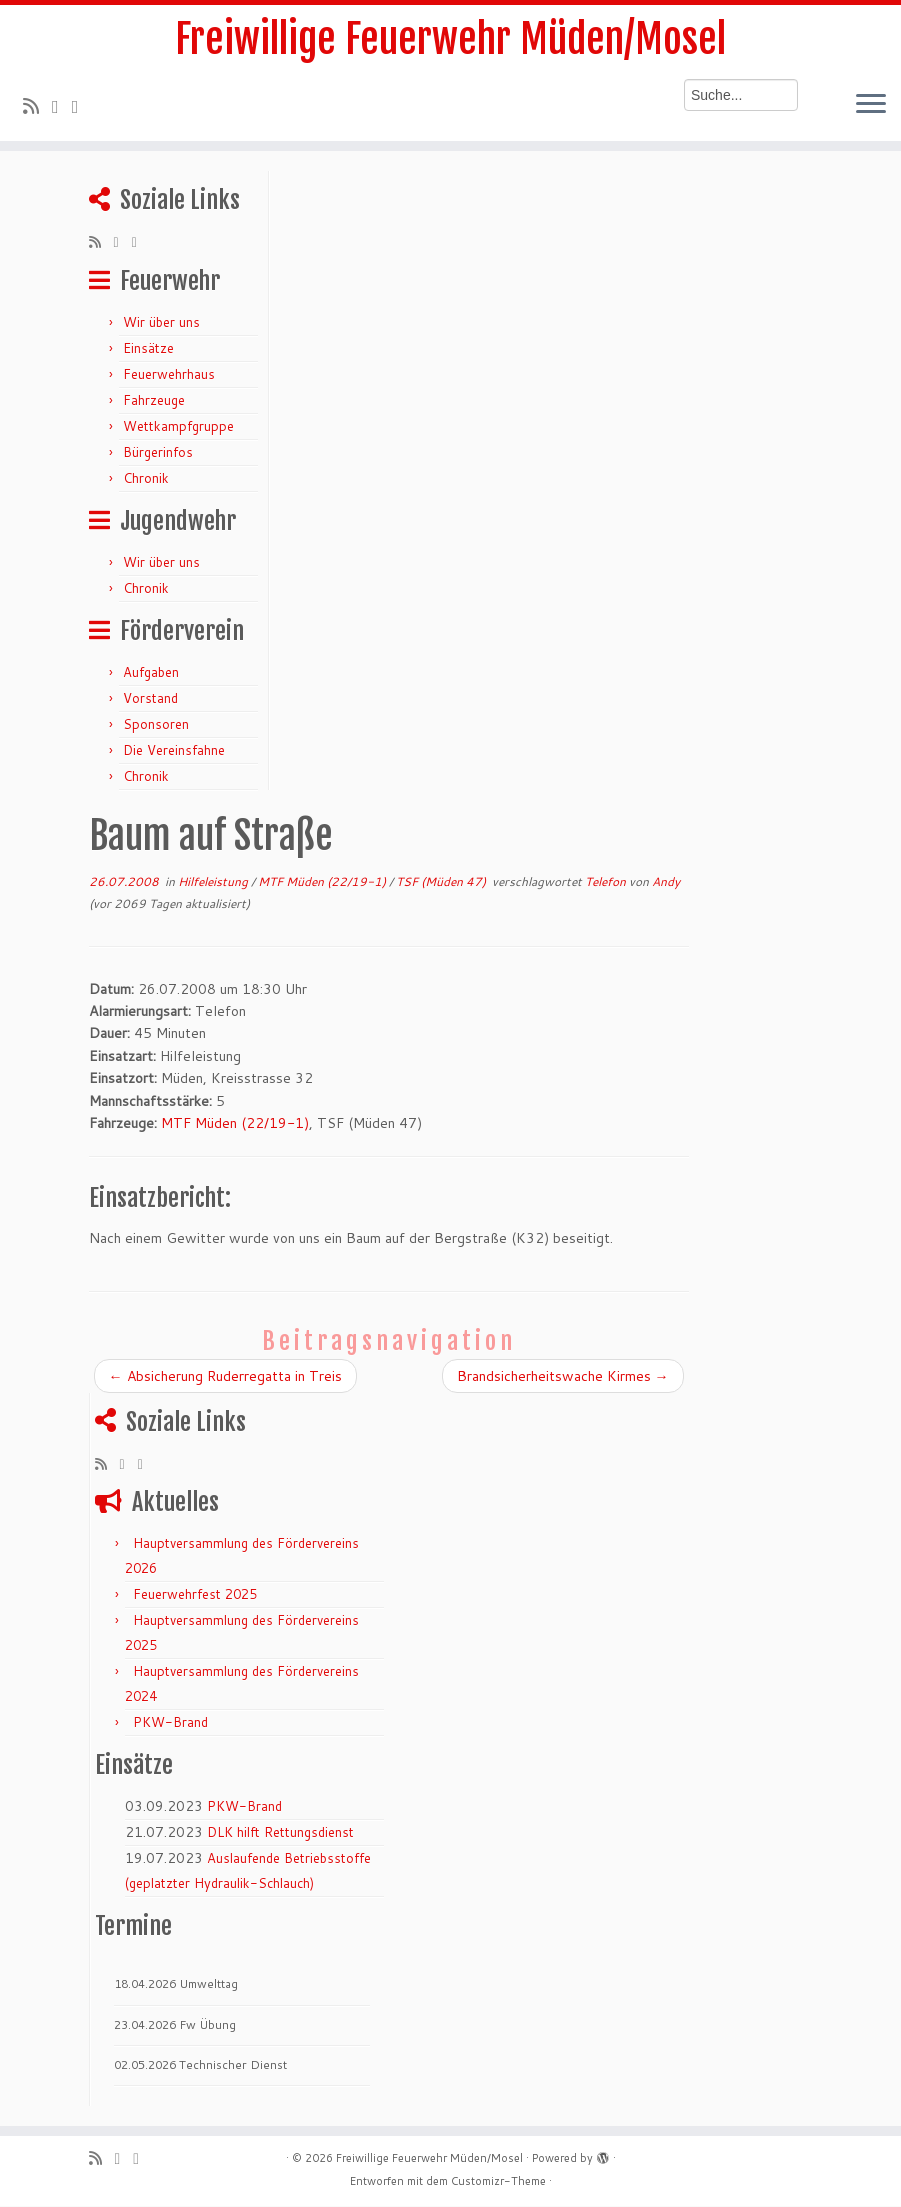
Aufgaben (151, 672)
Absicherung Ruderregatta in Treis (225, 1376)
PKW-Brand (170, 1723)
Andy (666, 881)
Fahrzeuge (154, 400)
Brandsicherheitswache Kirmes (563, 1376)
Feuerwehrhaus (169, 374)
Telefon (607, 881)
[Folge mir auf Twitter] (62, 107)
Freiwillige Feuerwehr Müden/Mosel (450, 40)
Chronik (146, 478)
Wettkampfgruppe (178, 426)
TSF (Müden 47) (442, 881)
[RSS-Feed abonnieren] (37, 107)
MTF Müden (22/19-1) (323, 881)
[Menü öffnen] (871, 106)
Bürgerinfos (158, 452)
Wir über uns (161, 322)
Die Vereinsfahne (174, 750)
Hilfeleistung (214, 881)
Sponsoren (156, 724)
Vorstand (150, 698)
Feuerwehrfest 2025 (195, 1595)
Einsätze (148, 348)
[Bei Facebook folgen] (82, 107)
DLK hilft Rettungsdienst (280, 1833)
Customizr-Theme (498, 2182)
